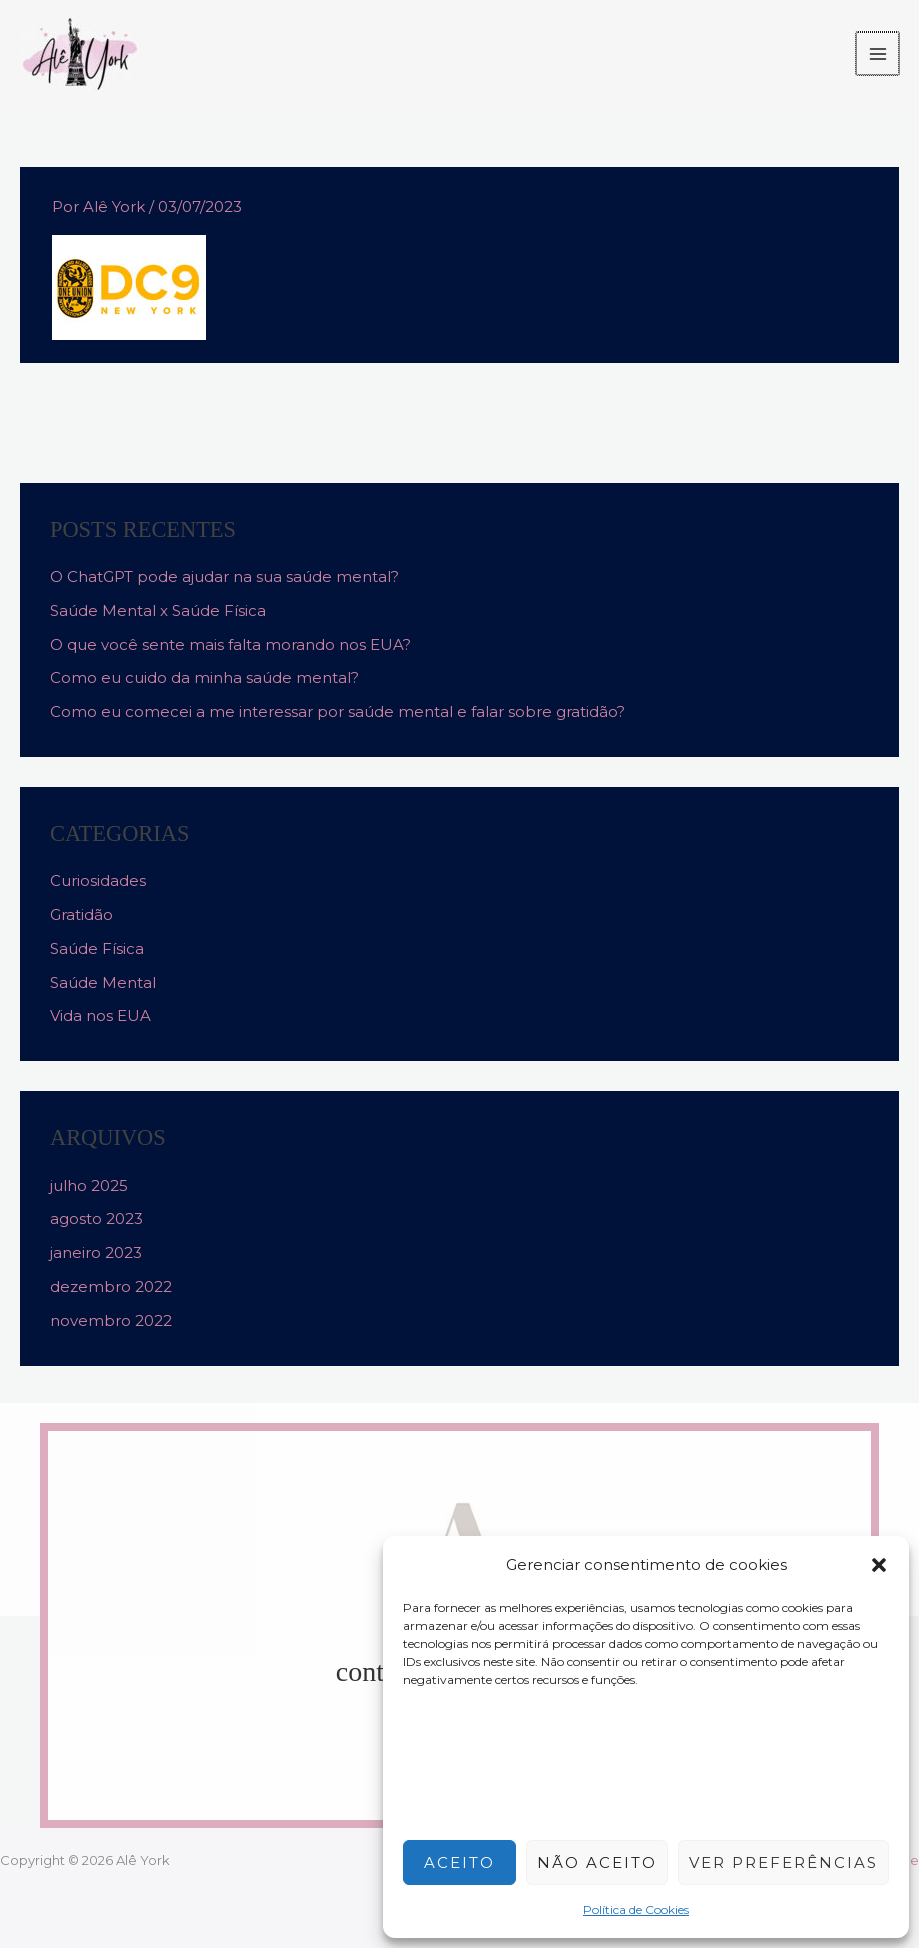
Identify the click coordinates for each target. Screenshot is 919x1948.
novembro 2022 (111, 1320)
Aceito (459, 1862)
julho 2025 (89, 1185)
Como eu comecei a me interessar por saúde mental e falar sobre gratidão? (337, 711)
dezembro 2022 (111, 1286)
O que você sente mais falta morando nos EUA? (230, 644)
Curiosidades (98, 880)
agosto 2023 (96, 1218)
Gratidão (81, 914)
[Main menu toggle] (878, 53)
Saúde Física (97, 948)
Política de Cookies (636, 1909)
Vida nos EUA (100, 1015)
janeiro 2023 (96, 1252)
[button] (879, 1565)
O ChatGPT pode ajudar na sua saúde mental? (224, 576)
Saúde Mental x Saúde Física (158, 610)
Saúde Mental (103, 982)
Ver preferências (783, 1862)
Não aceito (597, 1862)
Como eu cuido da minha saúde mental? (204, 677)
